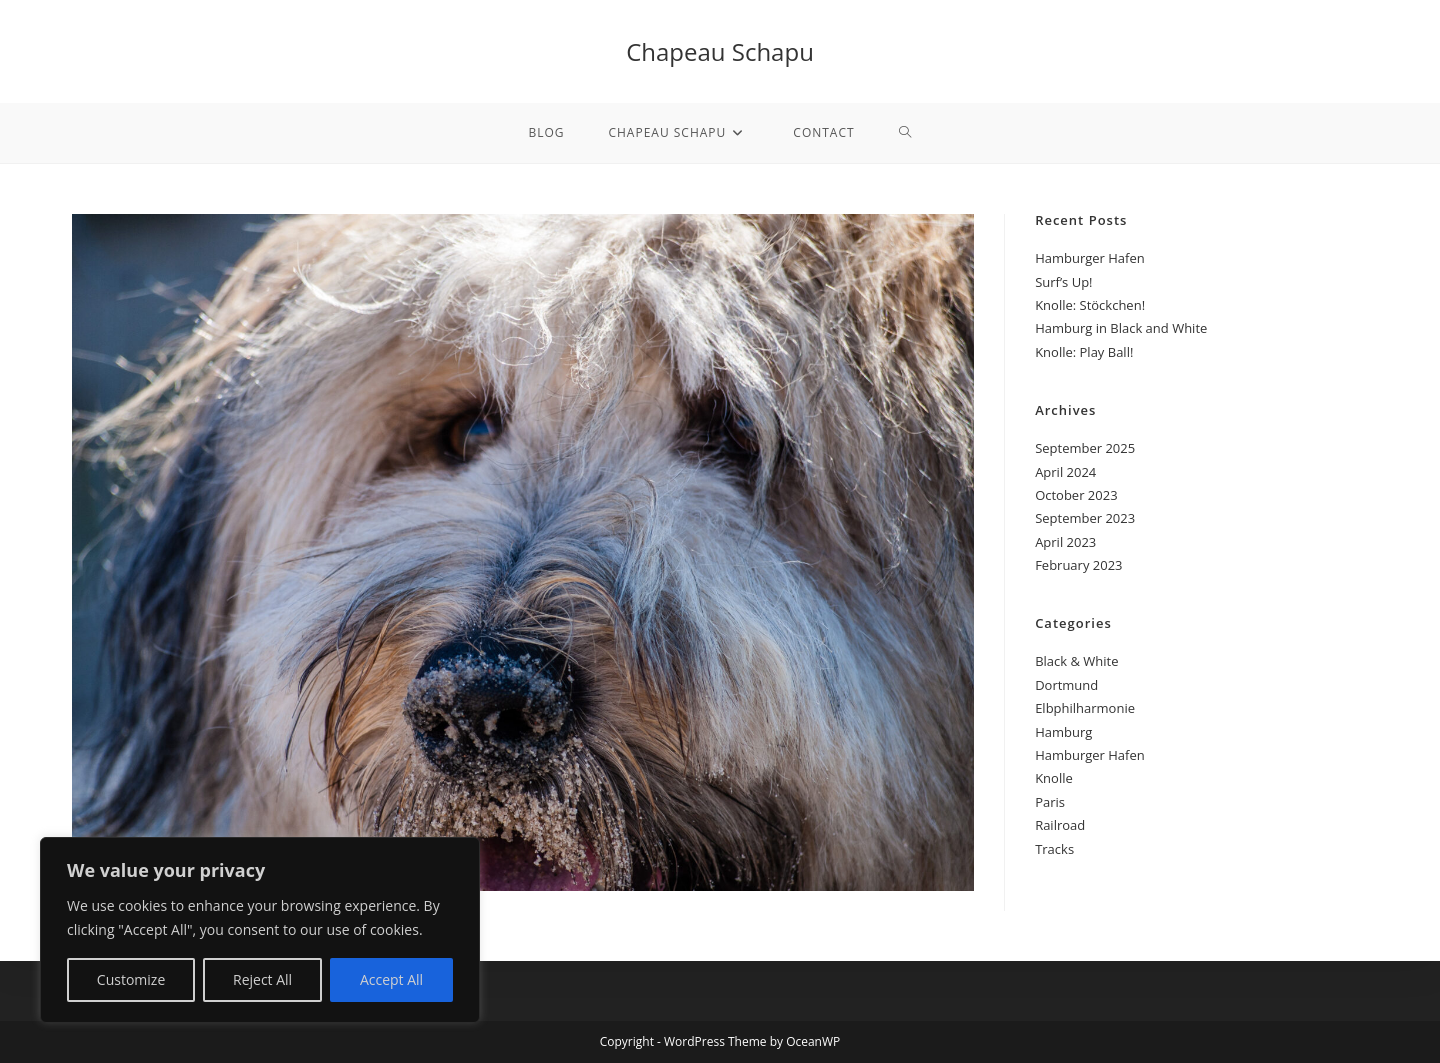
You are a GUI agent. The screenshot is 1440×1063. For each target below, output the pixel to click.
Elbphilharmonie (1085, 708)
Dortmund (1066, 685)
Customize (131, 979)
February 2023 (1078, 565)
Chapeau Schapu (720, 51)
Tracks (1054, 849)
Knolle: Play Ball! (1084, 352)
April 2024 (1065, 472)
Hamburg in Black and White (1121, 328)
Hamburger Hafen (1090, 258)
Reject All (262, 979)
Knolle (1054, 778)
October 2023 (1076, 495)
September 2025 (1085, 448)
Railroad (1060, 825)
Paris (1050, 802)
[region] (260, 930)
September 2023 (1085, 518)
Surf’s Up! (1063, 282)
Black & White (1076, 661)
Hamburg (1063, 732)
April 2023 (1065, 542)
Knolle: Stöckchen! (1090, 305)
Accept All (391, 979)
